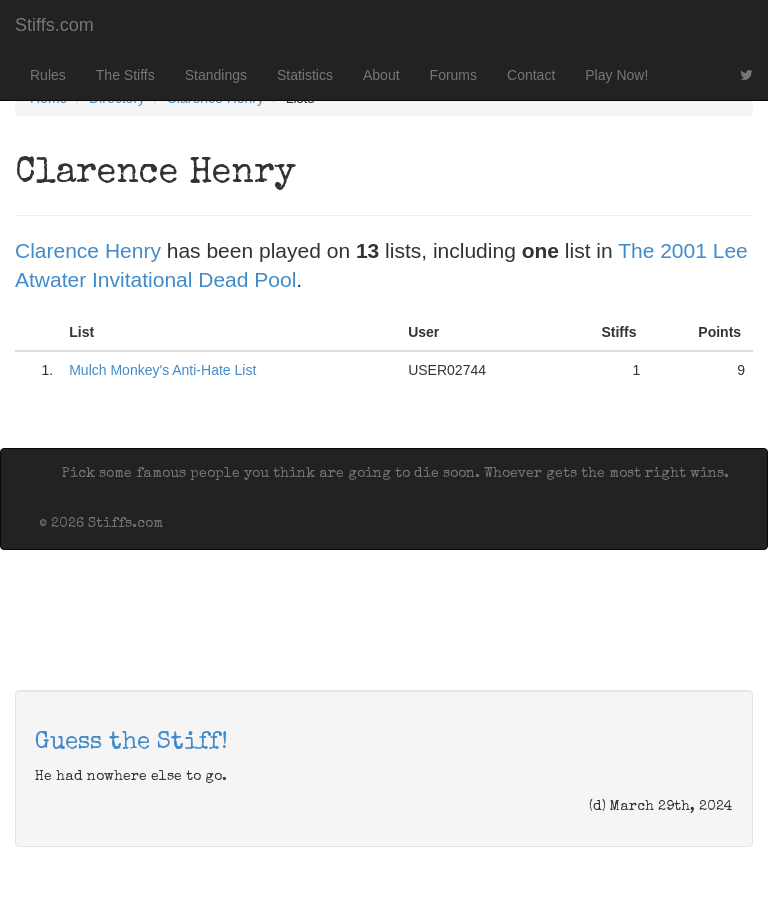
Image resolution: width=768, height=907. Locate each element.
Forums (453, 75)
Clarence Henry (88, 250)
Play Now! (616, 75)
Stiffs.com (54, 25)
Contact (531, 75)
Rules (48, 75)
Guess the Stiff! (131, 743)
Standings (216, 75)
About (381, 75)
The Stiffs (125, 75)
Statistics (305, 75)
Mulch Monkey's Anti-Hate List (162, 370)
